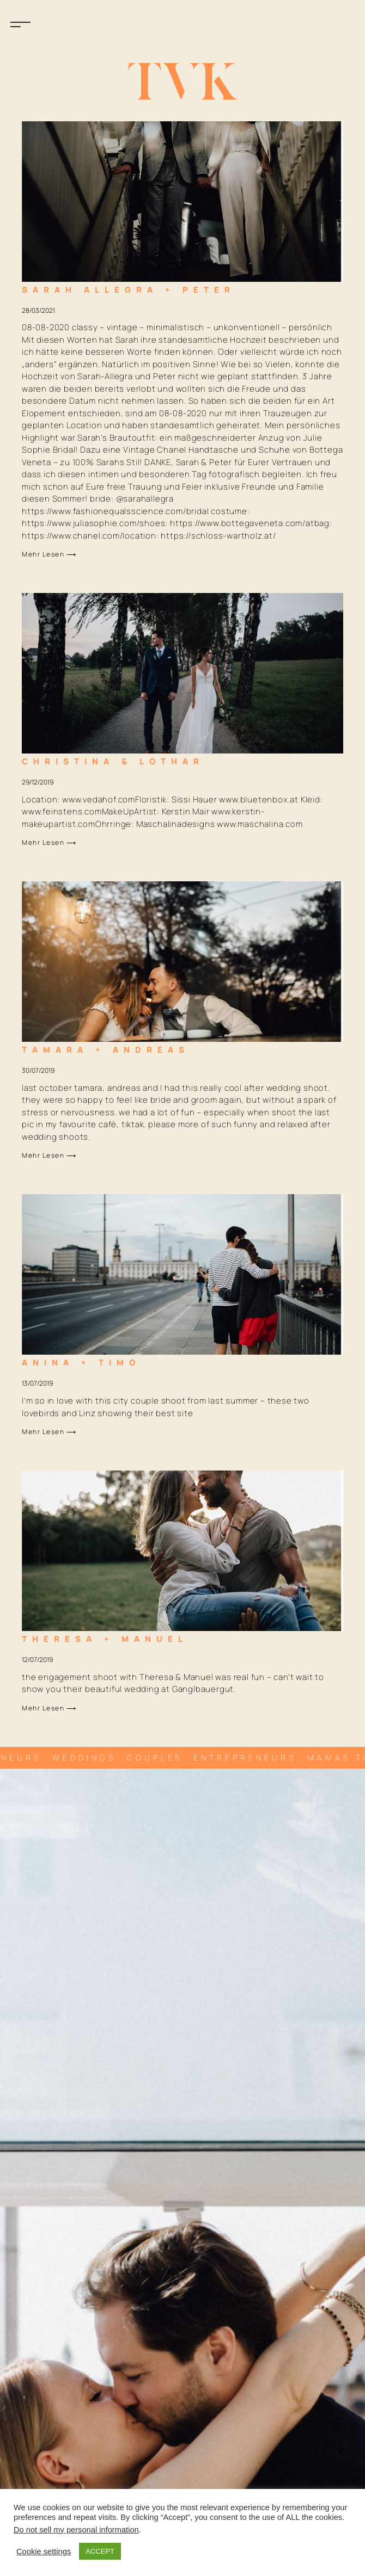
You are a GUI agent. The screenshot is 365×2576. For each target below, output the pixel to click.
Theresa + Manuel (105, 1639)
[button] (20, 20)
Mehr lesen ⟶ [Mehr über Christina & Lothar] (49, 842)
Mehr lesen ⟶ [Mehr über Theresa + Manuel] (49, 1708)
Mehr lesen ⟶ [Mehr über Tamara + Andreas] (49, 1155)
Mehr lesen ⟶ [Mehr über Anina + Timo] (49, 1431)
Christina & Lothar (113, 761)
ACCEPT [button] (100, 2551)
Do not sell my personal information (76, 2529)
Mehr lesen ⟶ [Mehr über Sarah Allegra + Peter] (49, 554)
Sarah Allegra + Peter (128, 289)
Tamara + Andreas (106, 1049)
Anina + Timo (81, 1362)
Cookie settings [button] (43, 2551)
